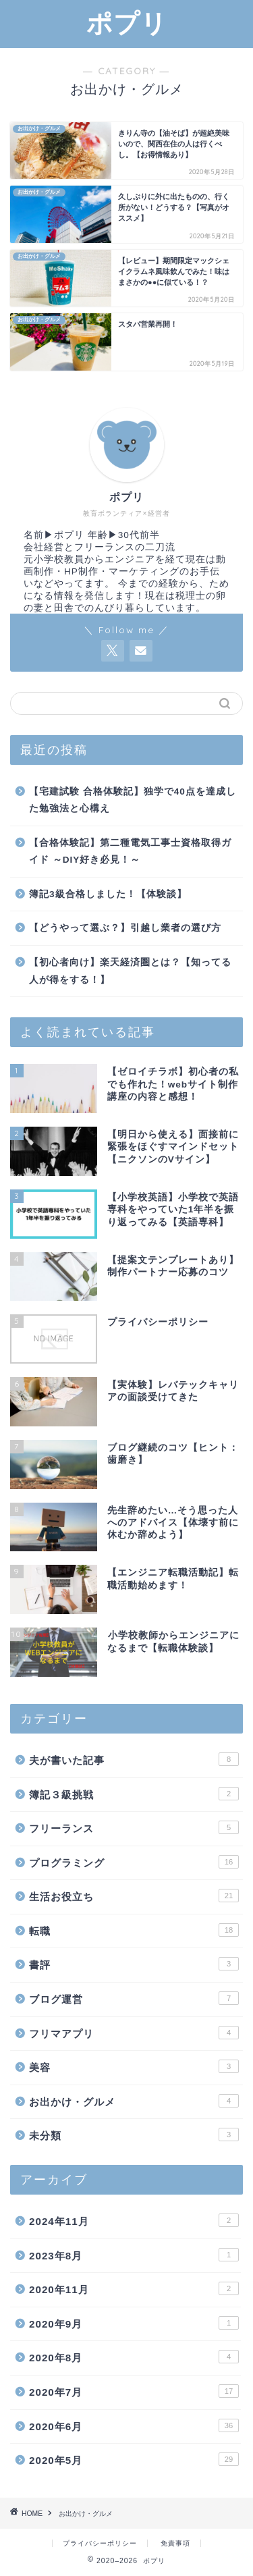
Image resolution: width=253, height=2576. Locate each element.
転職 (134, 1930)
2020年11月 (134, 2288)
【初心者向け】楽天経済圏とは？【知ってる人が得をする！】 (130, 971)
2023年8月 (134, 2254)
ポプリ (126, 23)
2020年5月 (134, 2459)
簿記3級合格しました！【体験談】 (108, 894)
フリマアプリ (134, 2032)
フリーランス (134, 1827)
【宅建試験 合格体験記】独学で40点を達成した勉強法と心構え (132, 800)
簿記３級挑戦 (134, 1793)
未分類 (134, 2134)
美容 (134, 2066)
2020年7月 (134, 2391)
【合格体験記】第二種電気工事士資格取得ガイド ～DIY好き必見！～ (130, 851)
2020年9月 (134, 2323)
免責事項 (175, 2543)
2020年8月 (134, 2356)
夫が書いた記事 (134, 1759)
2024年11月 (134, 2220)
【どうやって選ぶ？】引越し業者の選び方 (125, 928)
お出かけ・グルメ (134, 2101)
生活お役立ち (134, 1895)
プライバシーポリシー (100, 2543)
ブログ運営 (134, 1998)
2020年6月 (134, 2425)
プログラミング (134, 1862)
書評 (134, 1963)
